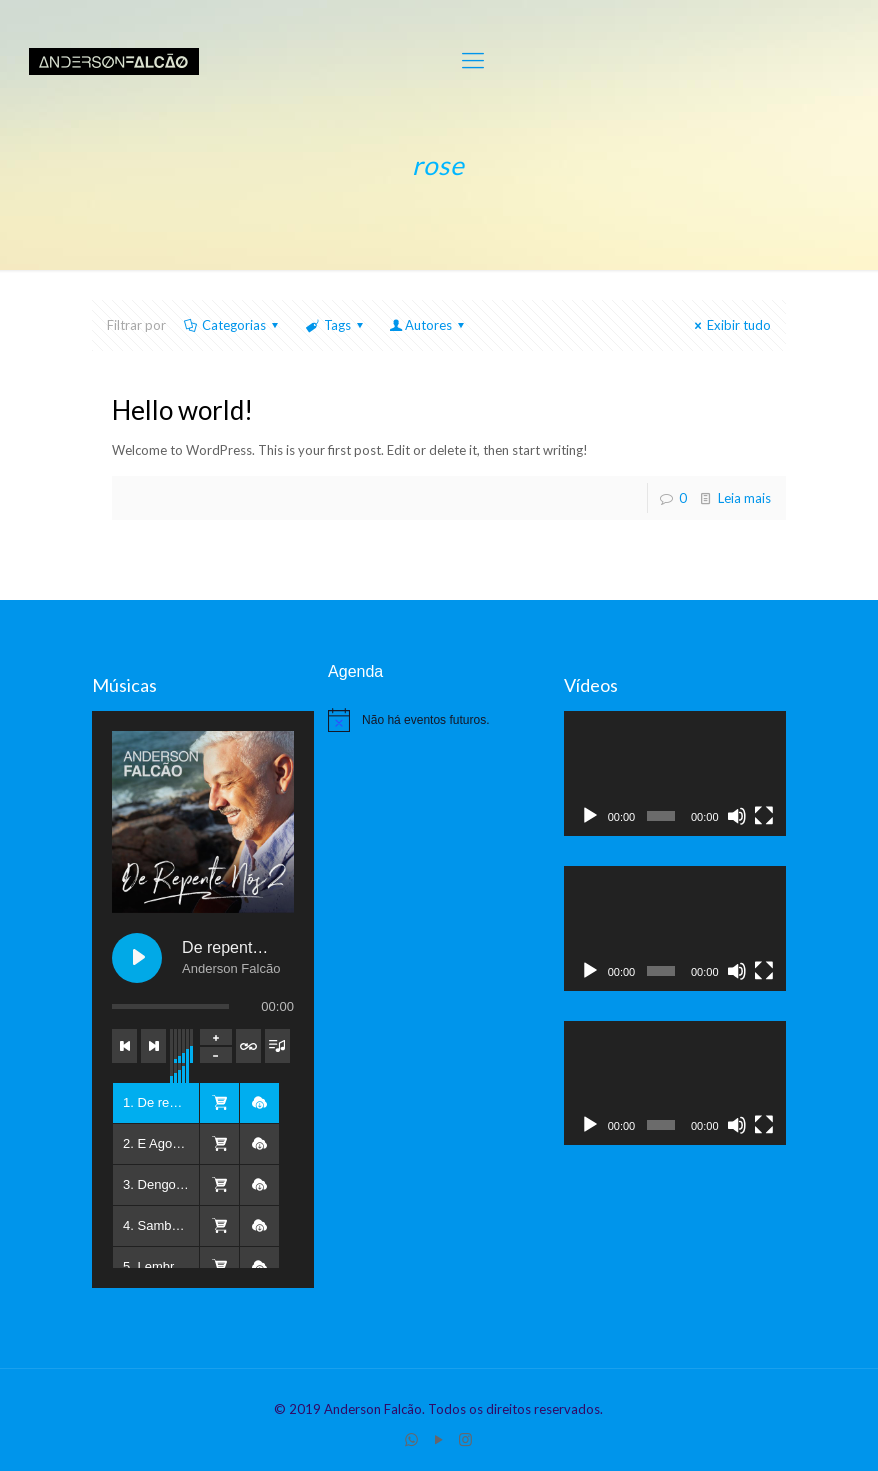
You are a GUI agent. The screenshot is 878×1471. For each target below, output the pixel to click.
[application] (675, 773)
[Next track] (153, 1046)
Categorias (232, 325)
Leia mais (744, 498)
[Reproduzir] (590, 816)
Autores (428, 325)
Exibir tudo (730, 325)
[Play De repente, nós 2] (137, 958)
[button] (219, 1103)
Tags (335, 325)
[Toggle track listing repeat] (248, 1046)
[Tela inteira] (764, 816)
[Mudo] (737, 816)
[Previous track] (124, 1046)
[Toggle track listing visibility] (277, 1046)
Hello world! (182, 410)
